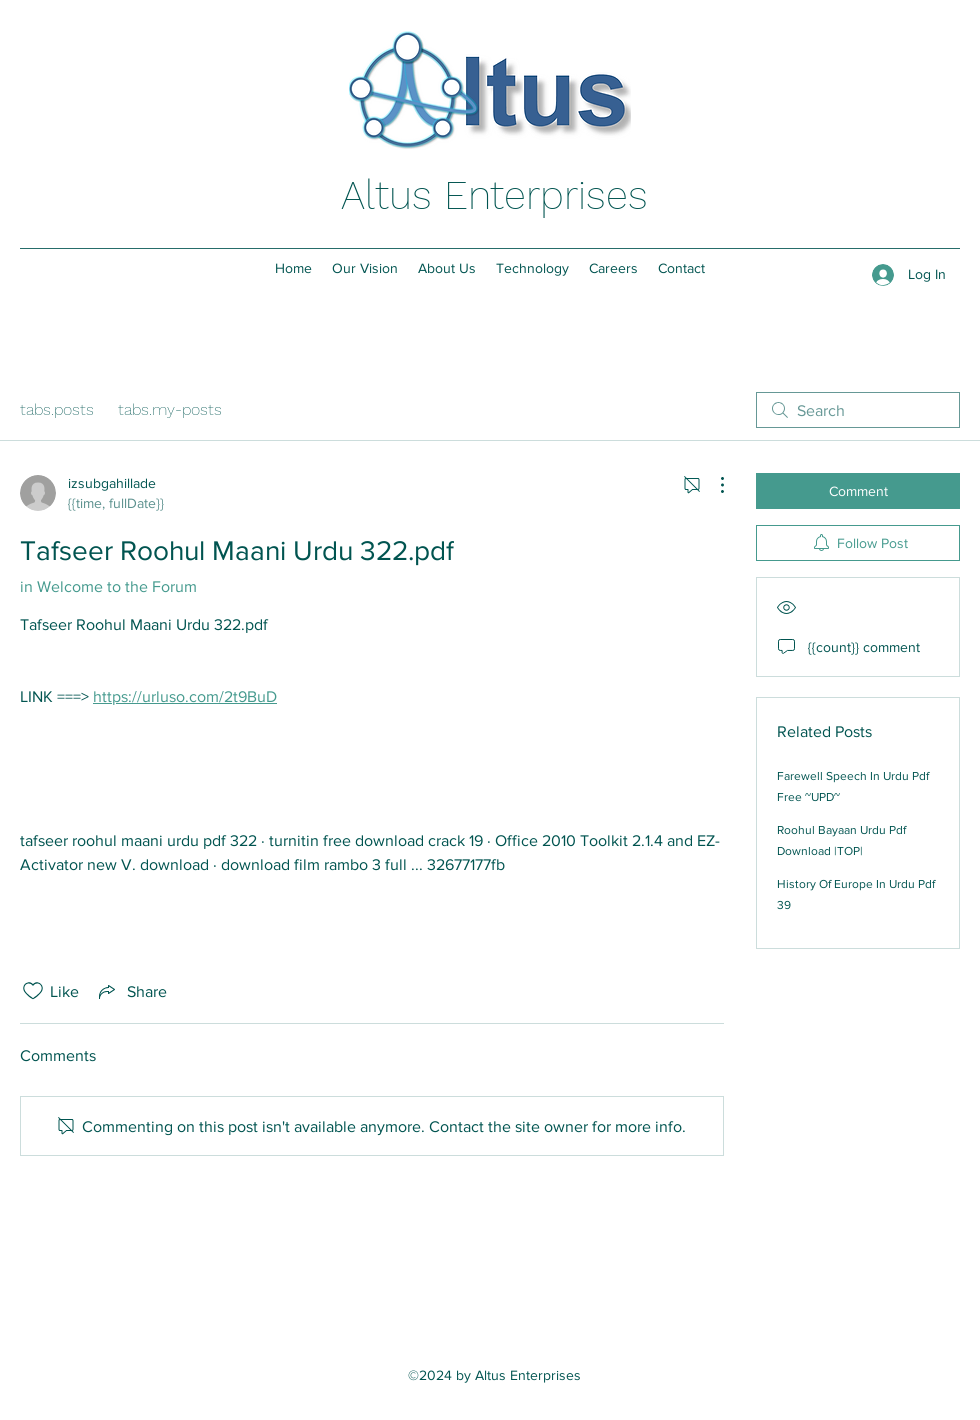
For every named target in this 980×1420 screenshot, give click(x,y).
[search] (858, 410)
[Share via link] (131, 991)
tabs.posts (57, 409)
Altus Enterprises (494, 195)
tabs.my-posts (170, 409)
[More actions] (712, 485)
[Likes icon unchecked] (33, 991)
